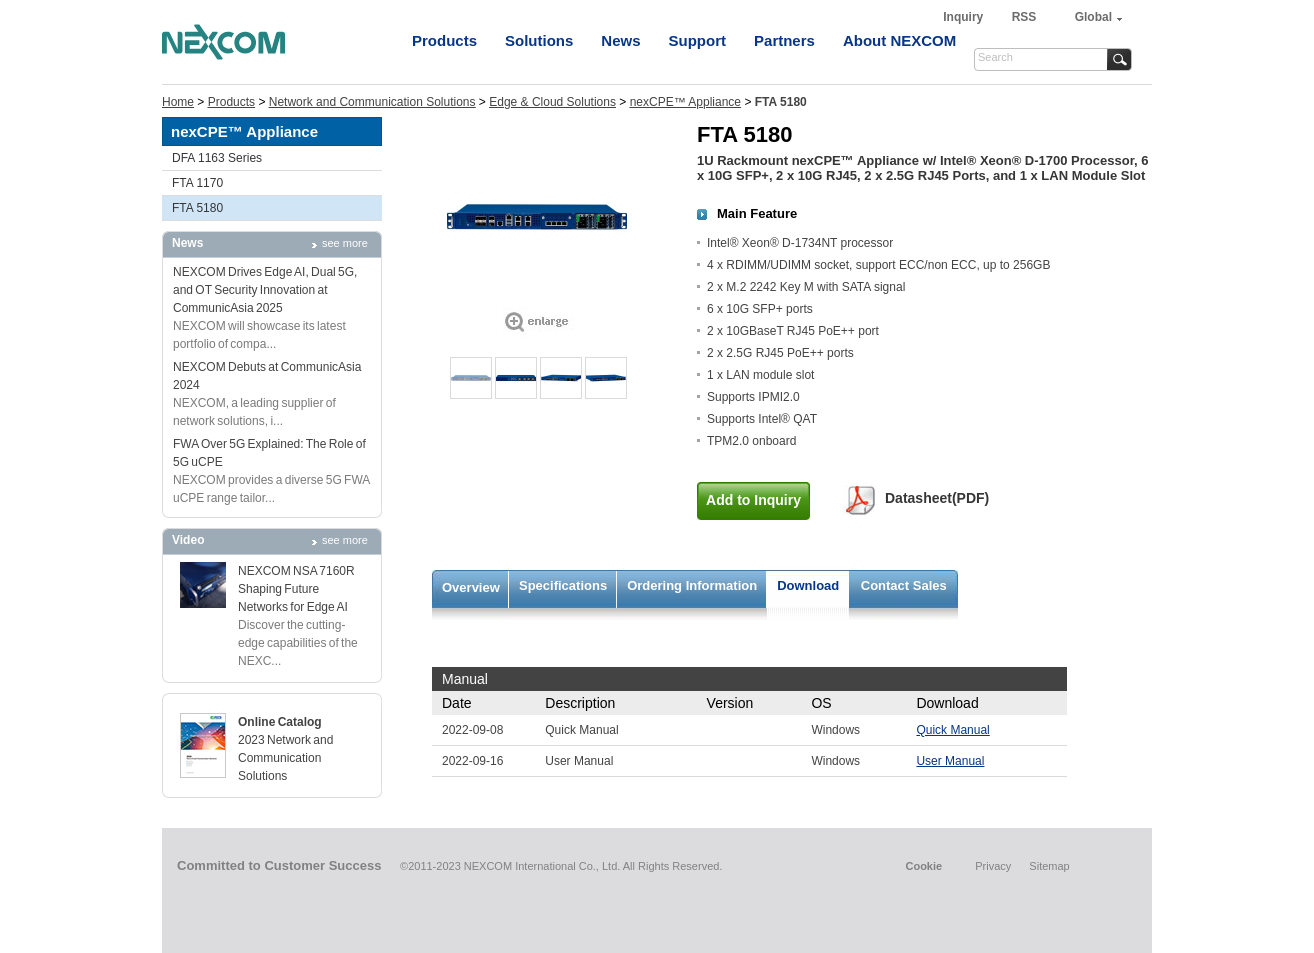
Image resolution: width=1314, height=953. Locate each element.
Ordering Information (692, 585)
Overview (471, 587)
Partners (784, 40)
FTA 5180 (197, 208)
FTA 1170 (197, 183)
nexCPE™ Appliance (685, 102)
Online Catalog (280, 722)
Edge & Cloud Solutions (552, 102)
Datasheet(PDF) (937, 498)
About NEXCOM (899, 40)
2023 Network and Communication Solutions (285, 758)
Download (808, 585)
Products (444, 40)
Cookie (923, 866)
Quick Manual (952, 730)
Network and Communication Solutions (372, 102)
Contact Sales (904, 585)
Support (698, 40)
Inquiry (964, 17)
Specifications (563, 585)
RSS (1024, 17)
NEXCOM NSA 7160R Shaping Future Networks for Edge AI (296, 589)
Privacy (993, 866)
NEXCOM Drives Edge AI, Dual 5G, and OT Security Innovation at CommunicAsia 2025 (265, 290)
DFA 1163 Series (217, 158)
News (620, 40)
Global (1093, 17)
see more (345, 243)
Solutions (539, 40)
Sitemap (1049, 866)
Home (178, 102)
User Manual (950, 761)
